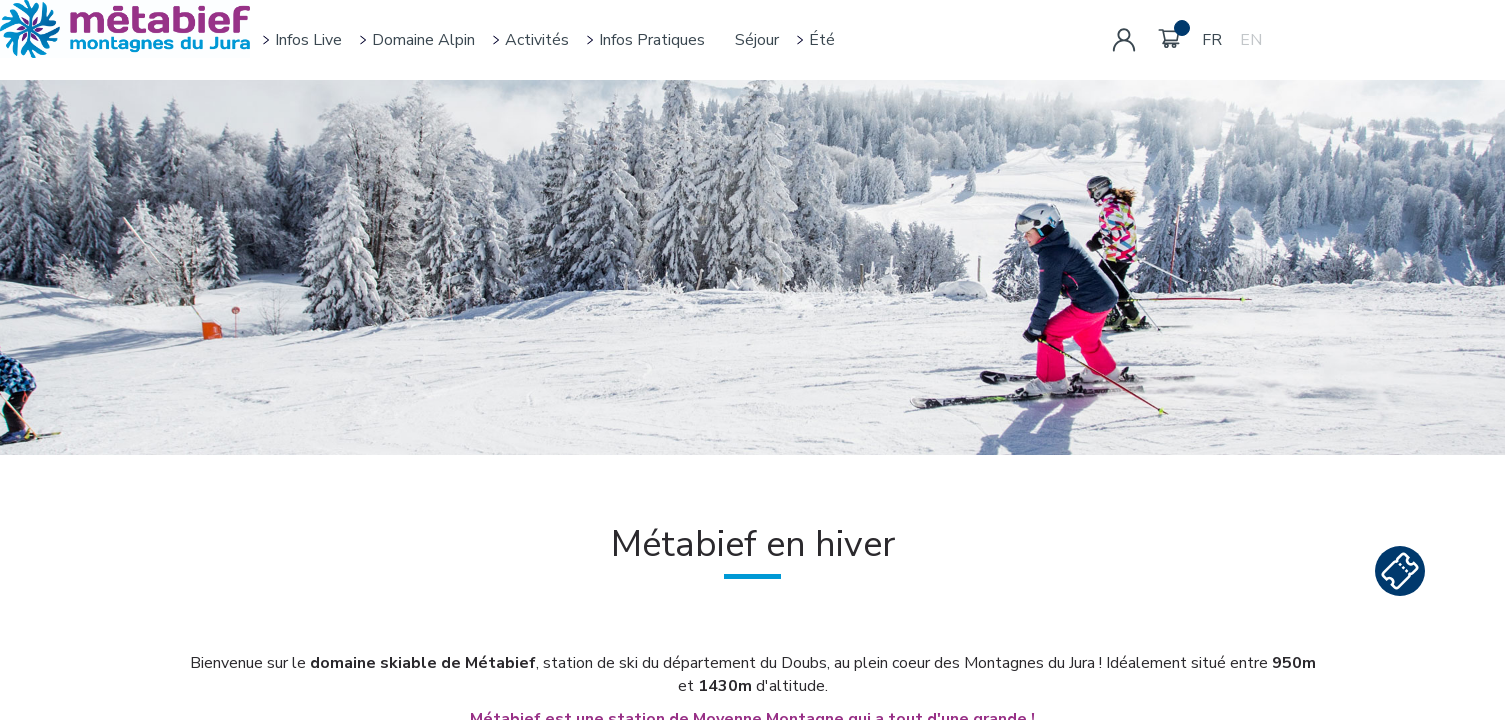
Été (822, 40)
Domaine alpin (423, 40)
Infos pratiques (652, 40)
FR (1212, 40)
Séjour (757, 40)
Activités (537, 40)
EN (1251, 40)
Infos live (308, 40)
